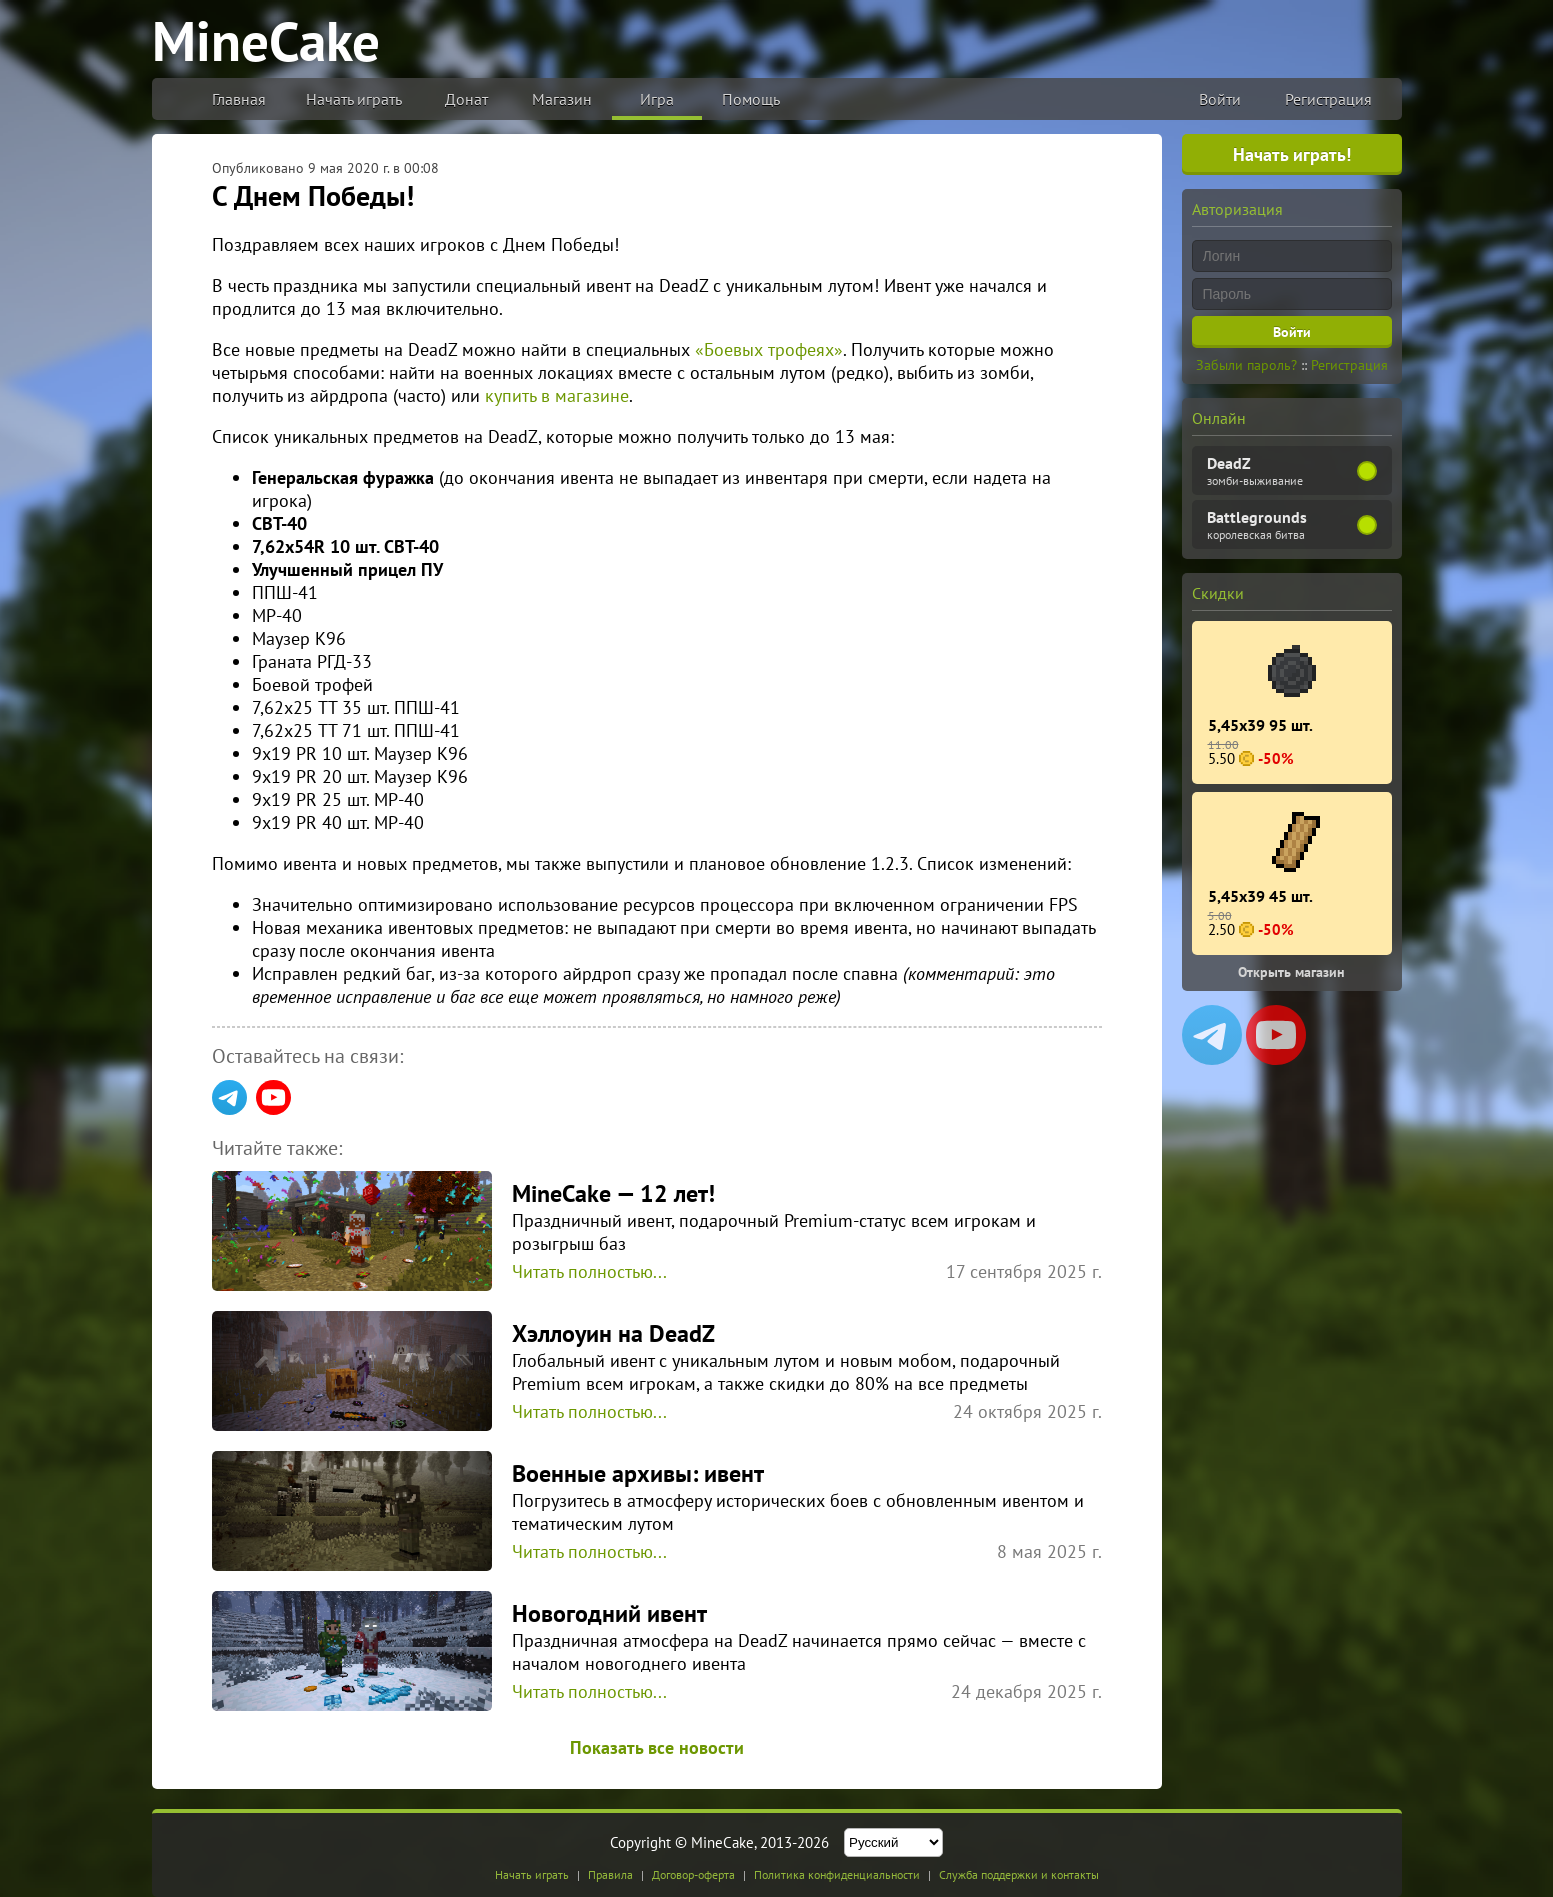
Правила (610, 1874)
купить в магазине (557, 395)
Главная (239, 99)
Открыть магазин (1291, 972)
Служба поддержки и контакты (1019, 1874)
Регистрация (1328, 99)
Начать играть (354, 99)
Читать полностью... (589, 1271)
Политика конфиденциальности (837, 1874)
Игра (657, 99)
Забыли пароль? (1246, 365)
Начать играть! (1292, 154)
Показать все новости (657, 1747)
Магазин (562, 99)
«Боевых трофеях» (769, 349)
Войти (1220, 99)
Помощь (751, 99)
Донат (466, 99)
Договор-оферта (693, 1874)
